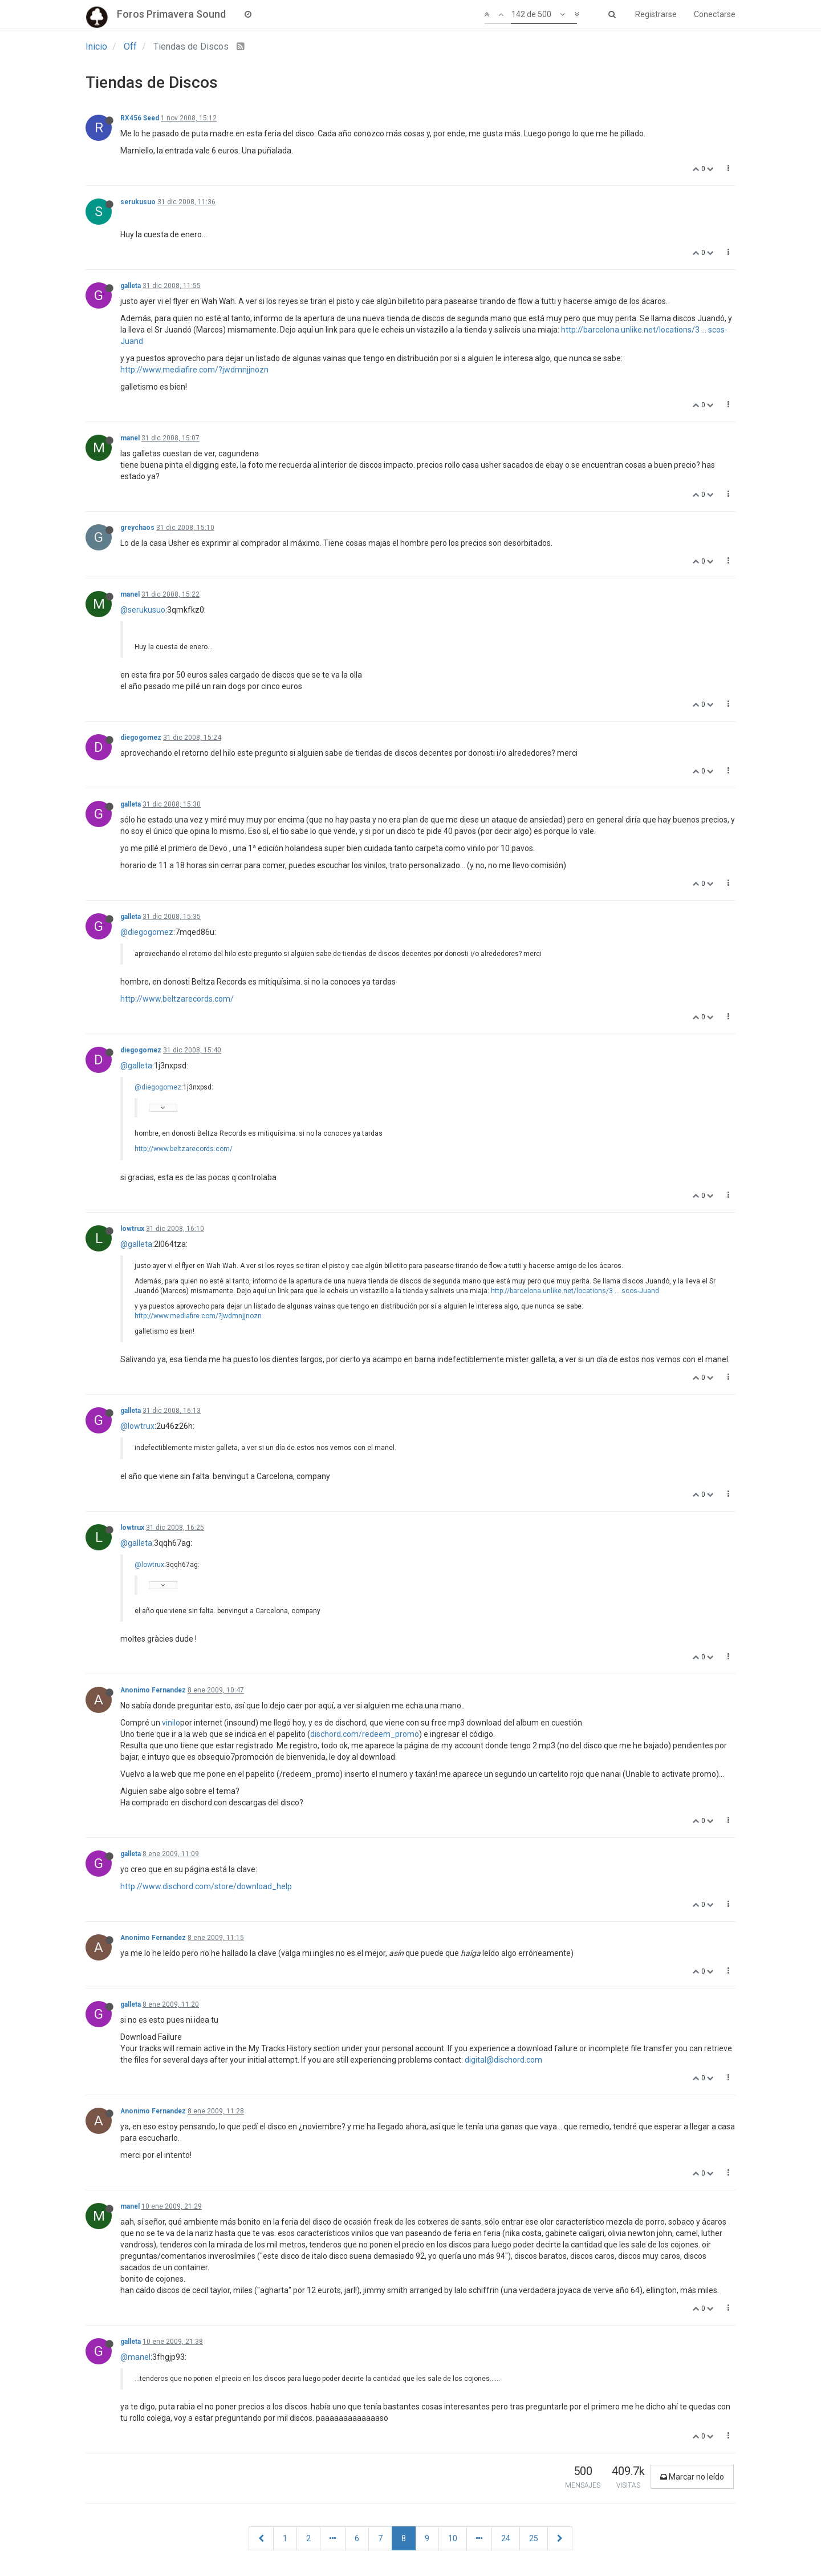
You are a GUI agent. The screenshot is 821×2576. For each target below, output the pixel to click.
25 (533, 2538)
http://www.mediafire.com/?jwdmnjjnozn (194, 369)
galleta (130, 286)
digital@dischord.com (503, 2059)
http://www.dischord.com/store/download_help (206, 1886)
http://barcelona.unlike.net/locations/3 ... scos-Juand (575, 1291)
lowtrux (132, 1229)
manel (130, 438)
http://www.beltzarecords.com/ (177, 998)
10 (452, 2538)
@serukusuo (142, 609)
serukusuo (138, 202)
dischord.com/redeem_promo (364, 1734)
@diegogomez (146, 932)
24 (505, 2538)
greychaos (137, 528)
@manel (135, 2357)
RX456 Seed (139, 118)
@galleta (136, 1065)
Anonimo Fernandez (153, 1690)
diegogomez (140, 738)
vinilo (171, 1722)
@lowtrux (137, 1426)
